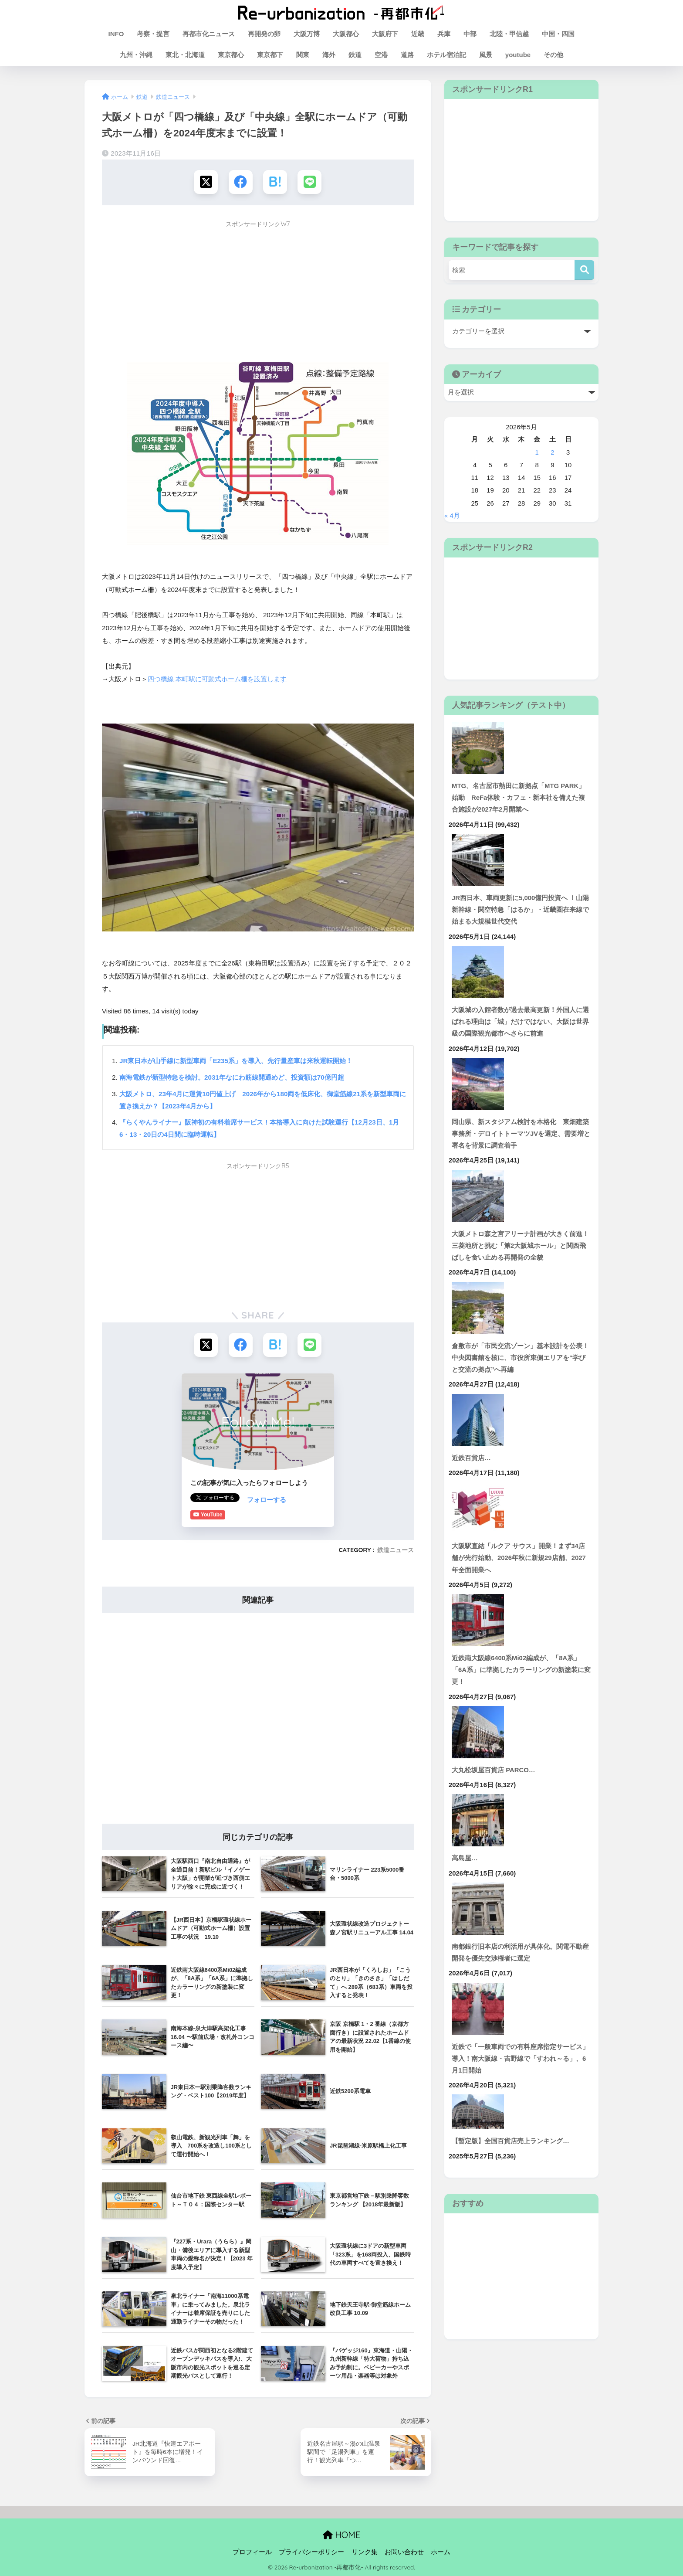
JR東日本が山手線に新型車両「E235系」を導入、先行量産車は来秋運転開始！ (235, 1060)
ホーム (440, 2551)
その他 (553, 54)
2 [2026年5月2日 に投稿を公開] (552, 452)
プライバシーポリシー (311, 2551)
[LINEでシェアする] (309, 182)
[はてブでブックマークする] (275, 182)
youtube (518, 54)
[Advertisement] (258, 294)
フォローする (210, 1499)
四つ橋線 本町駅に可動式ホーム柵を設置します (217, 679)
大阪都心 (346, 33)
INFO (116, 33)
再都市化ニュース (209, 33)
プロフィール (252, 2551)
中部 (470, 33)
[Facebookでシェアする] (241, 182)
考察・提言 (153, 33)
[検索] (584, 270)
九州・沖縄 (136, 54)
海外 (328, 54)
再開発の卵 (264, 33)
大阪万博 (307, 33)
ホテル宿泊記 (446, 54)
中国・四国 (558, 33)
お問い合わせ (404, 2551)
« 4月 (452, 515)
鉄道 (355, 54)
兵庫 (443, 33)
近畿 (417, 33)
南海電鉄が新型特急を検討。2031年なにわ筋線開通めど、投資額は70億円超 (231, 1077)
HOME (341, 2534)
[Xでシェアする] (206, 182)
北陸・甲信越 (509, 33)
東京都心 (231, 54)
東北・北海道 (185, 54)
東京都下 (270, 54)
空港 (381, 54)
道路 (407, 54)
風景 (485, 54)
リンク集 (365, 2551)
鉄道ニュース (395, 1549)
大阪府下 (385, 33)
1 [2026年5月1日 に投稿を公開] (537, 452)
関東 (302, 54)
